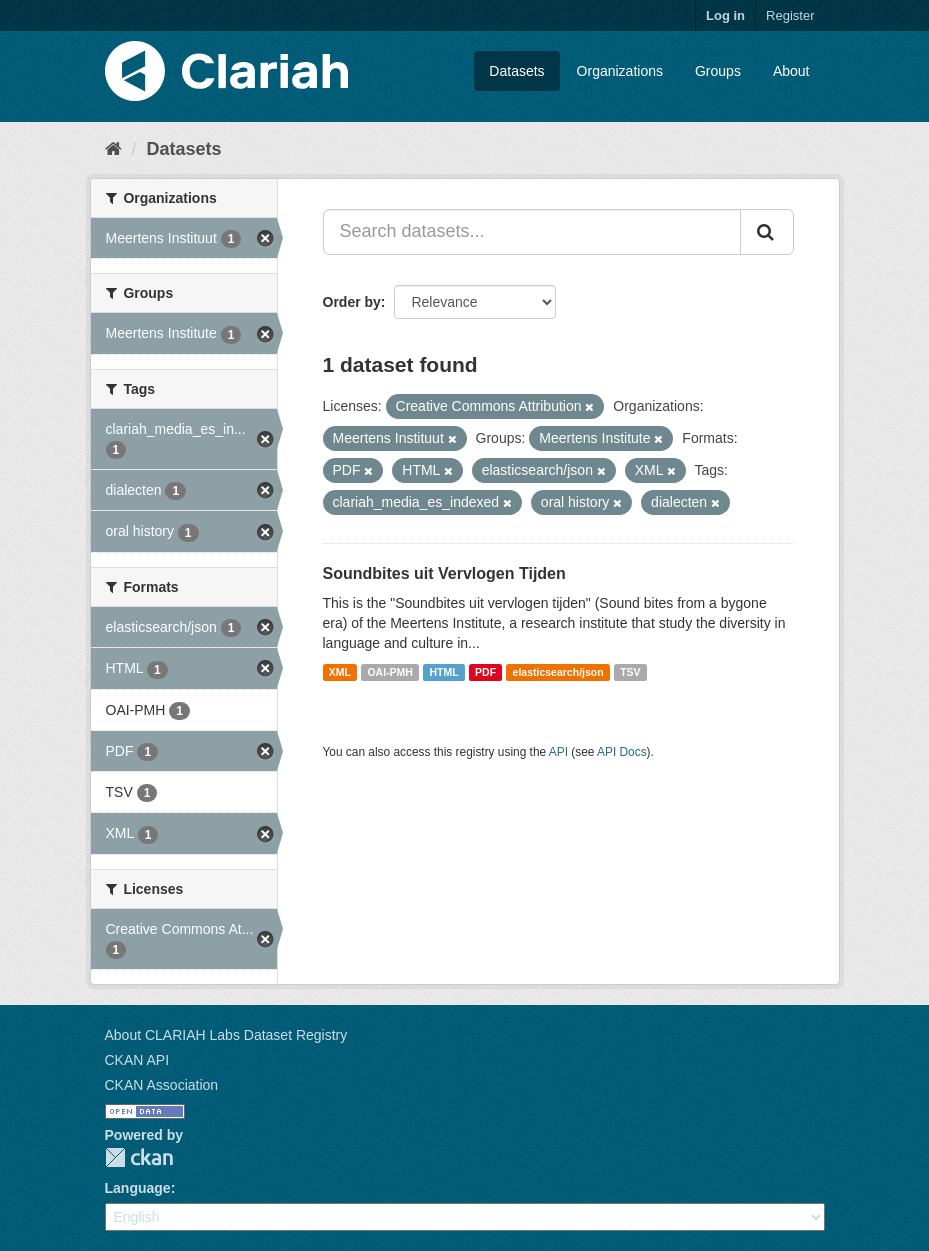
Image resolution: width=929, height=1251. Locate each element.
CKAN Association (162, 1085)
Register (790, 15)
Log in (725, 15)
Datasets (516, 71)
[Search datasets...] (532, 232)
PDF (485, 672)
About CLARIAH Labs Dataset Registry (226, 1035)
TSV (630, 672)
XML (340, 672)
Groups (718, 71)
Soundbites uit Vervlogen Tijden (444, 573)
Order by (352, 302)
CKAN (139, 1157)
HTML (443, 672)
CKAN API (137, 1060)
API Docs (622, 752)
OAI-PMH (390, 672)
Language (138, 1188)
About (791, 71)
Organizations (620, 71)
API (558, 752)
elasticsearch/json (558, 672)
